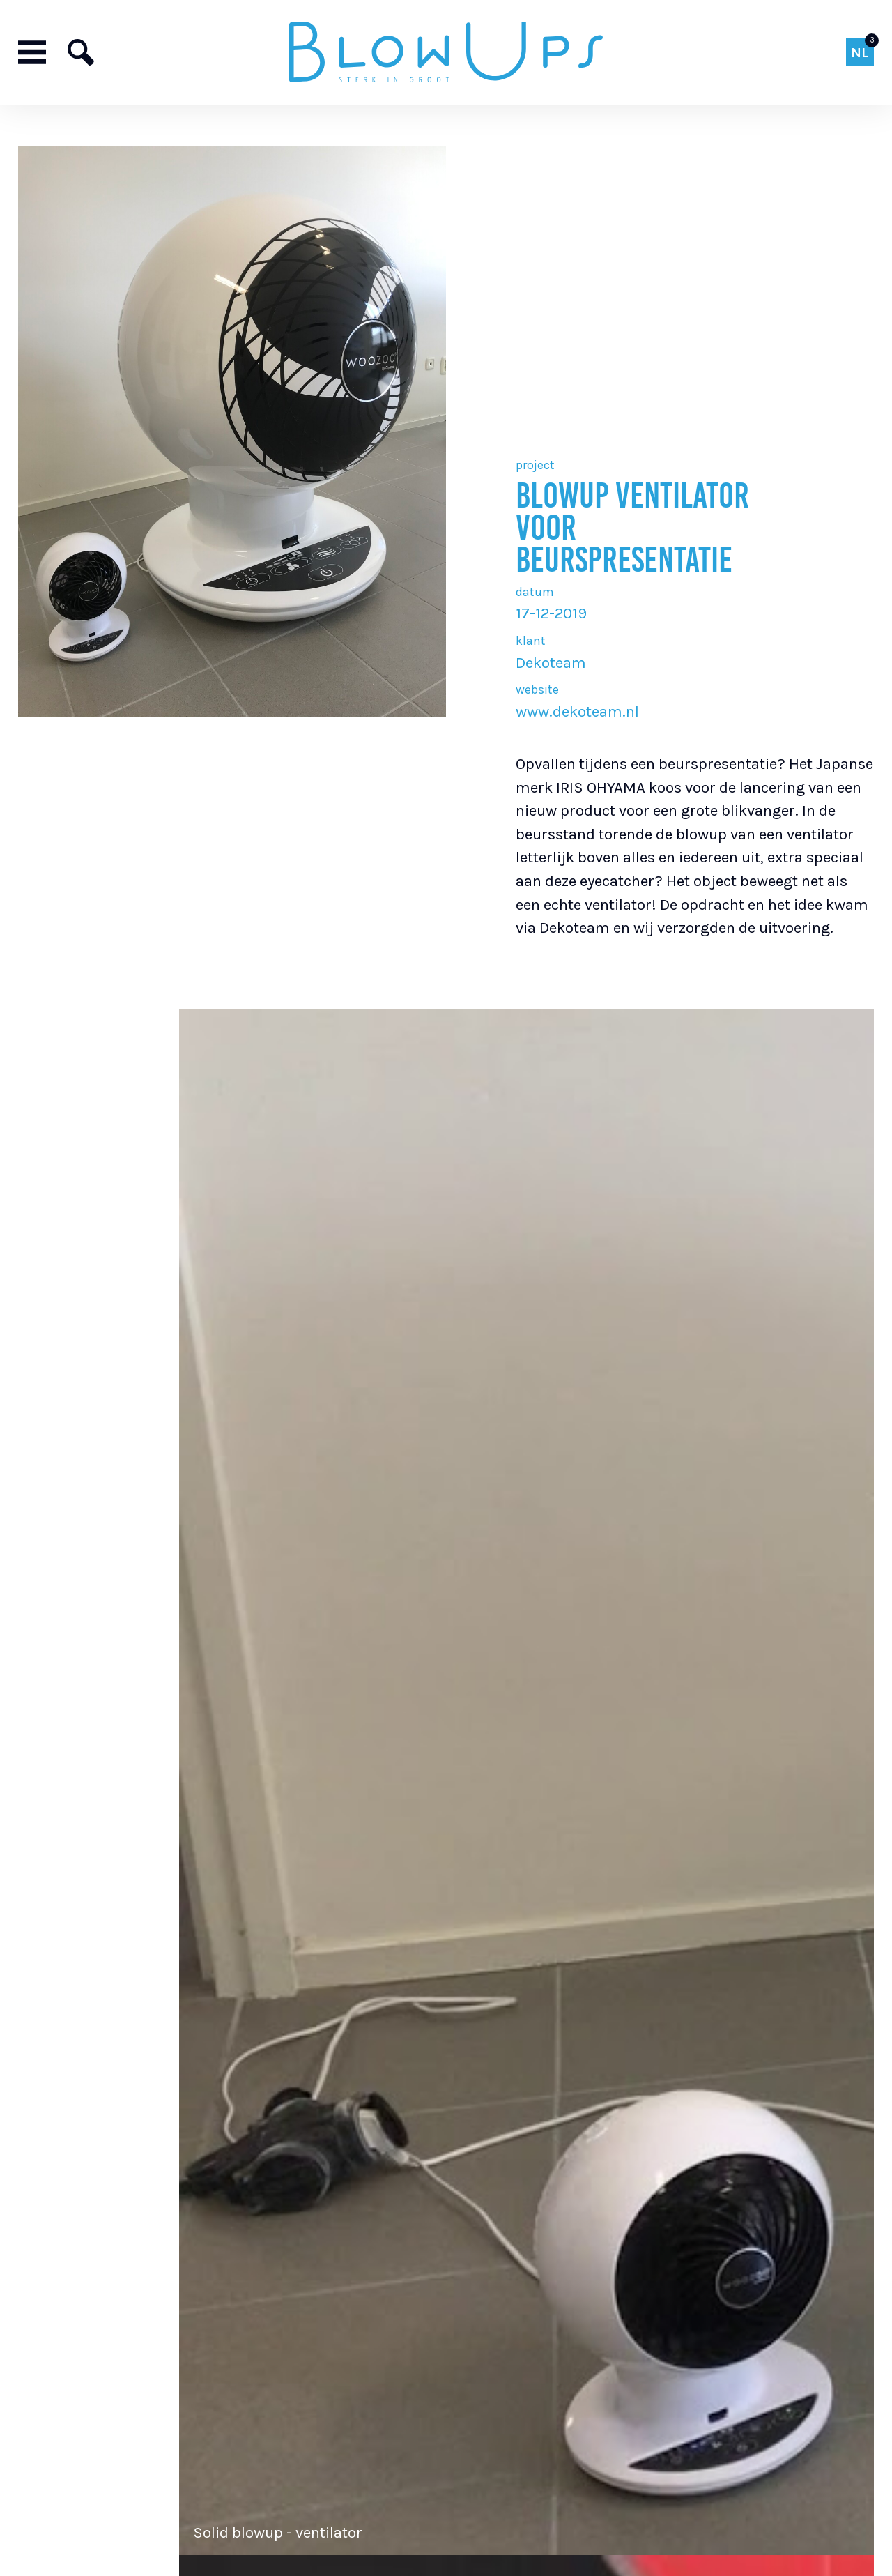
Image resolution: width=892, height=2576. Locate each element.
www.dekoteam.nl (577, 711)
